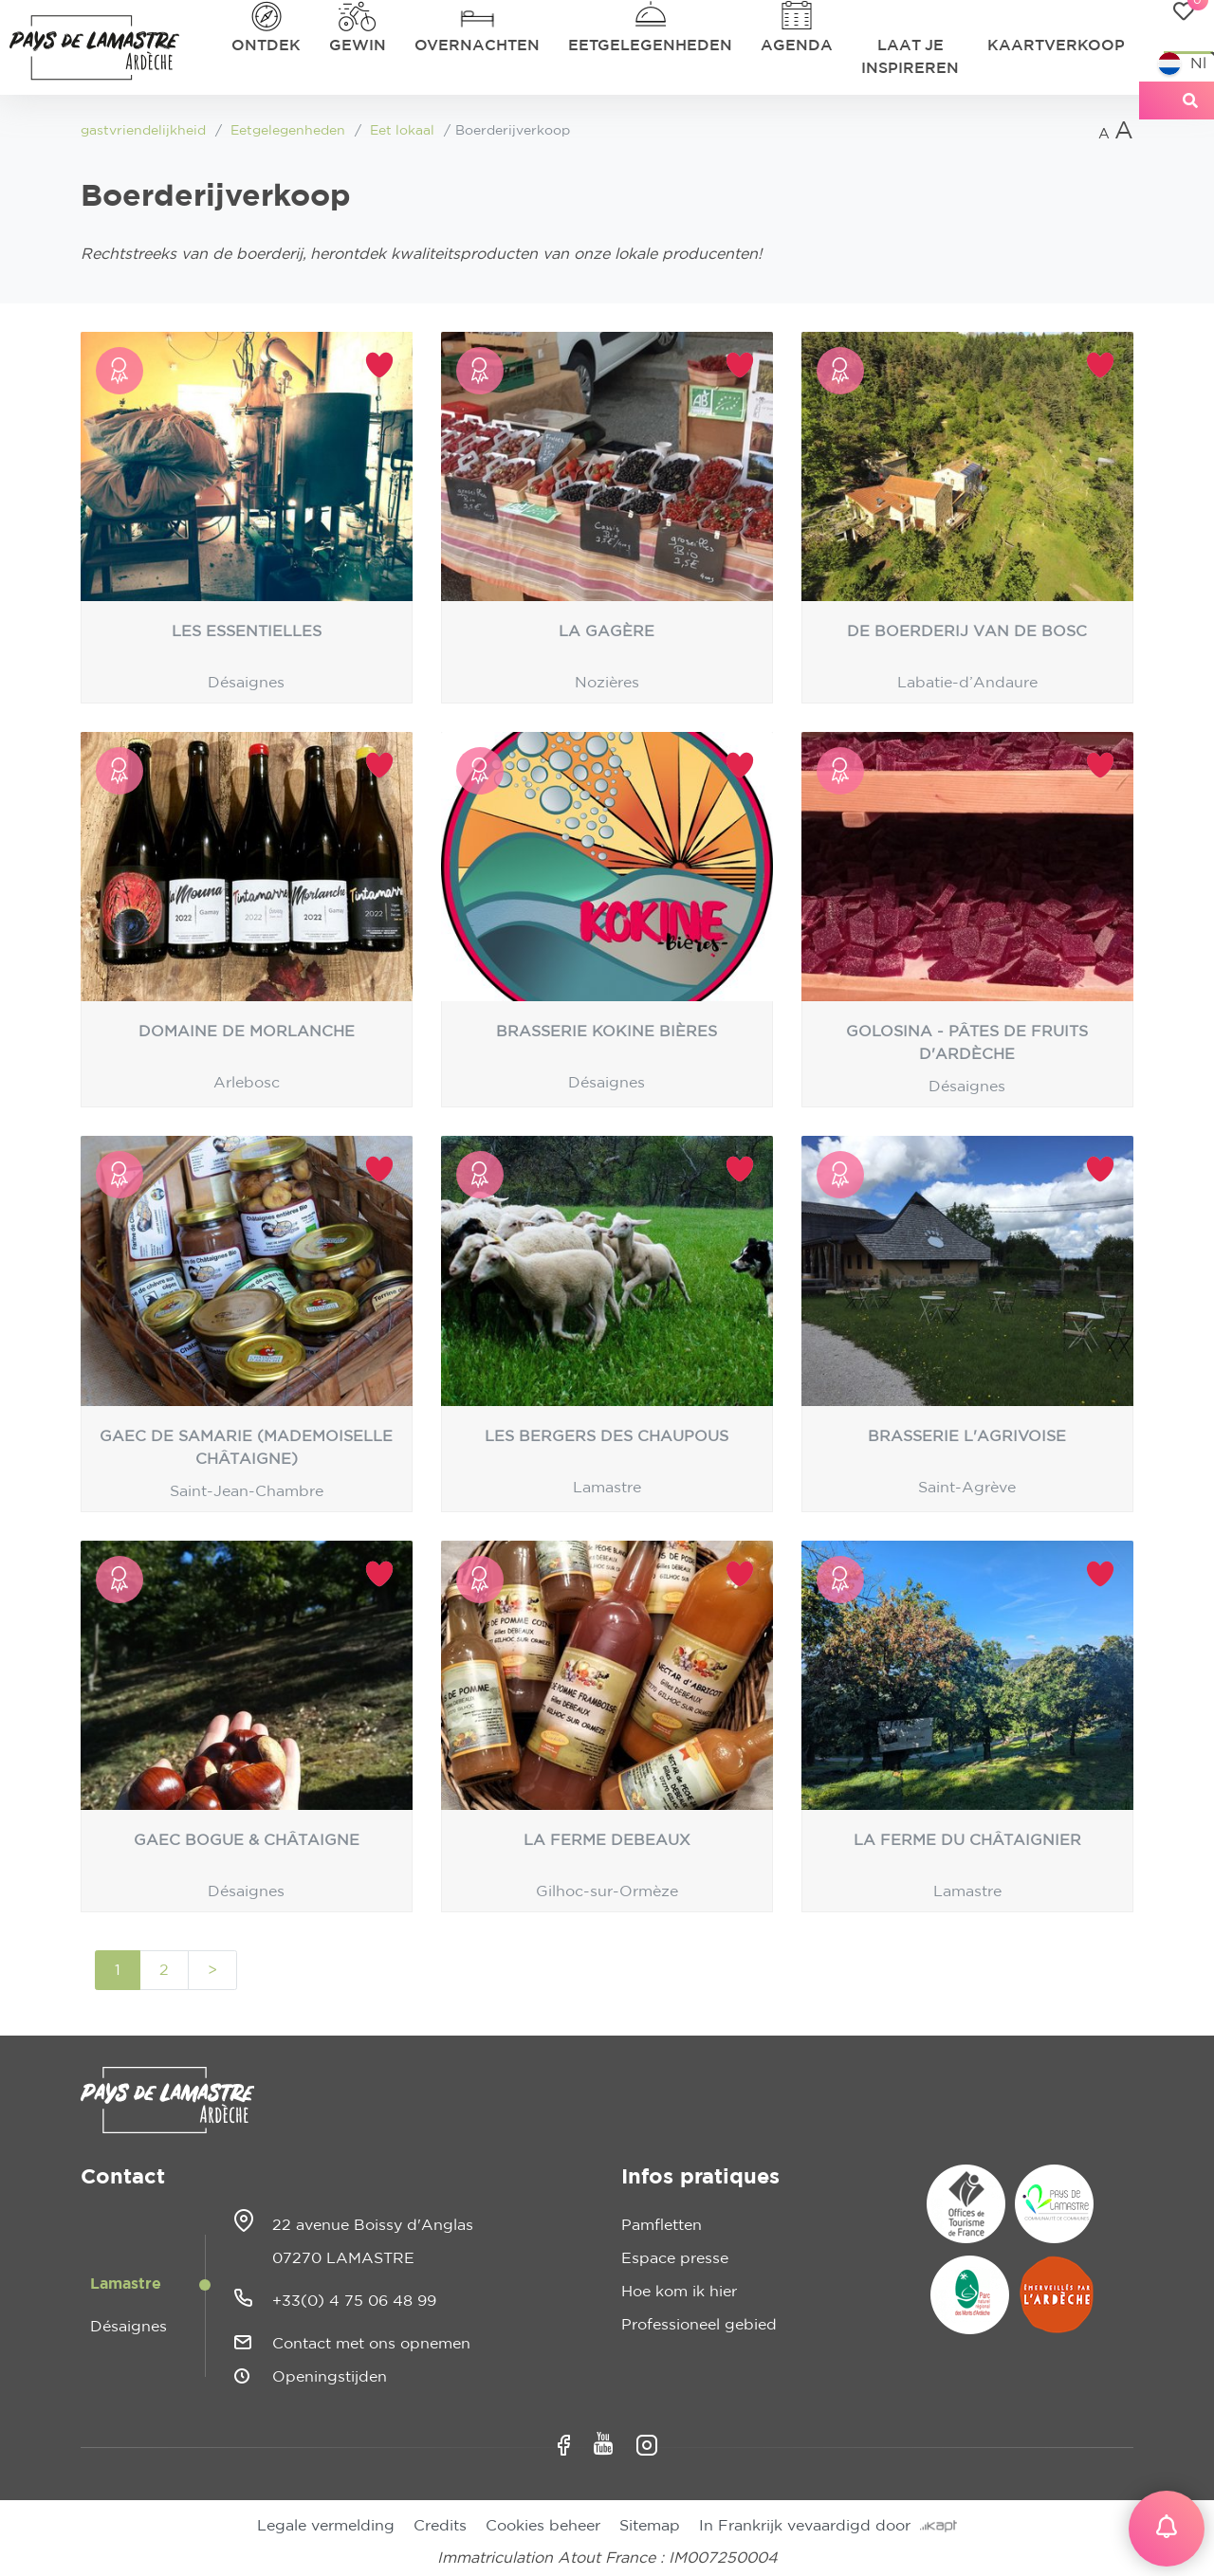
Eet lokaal (402, 130)
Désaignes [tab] (128, 2326)
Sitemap (649, 2525)
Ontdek (266, 45)
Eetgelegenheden (650, 45)
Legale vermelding (326, 2525)
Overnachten (477, 45)
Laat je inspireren (910, 57)
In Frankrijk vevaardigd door (828, 2525)
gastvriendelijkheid (143, 130)
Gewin (357, 45)
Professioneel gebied (699, 2324)
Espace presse (674, 2258)
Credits (440, 2525)
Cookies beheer (543, 2525)
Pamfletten (661, 2225)
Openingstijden (329, 2376)
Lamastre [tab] (125, 2284)
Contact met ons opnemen (371, 2343)
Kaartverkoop (1056, 45)
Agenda (797, 45)
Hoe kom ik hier (679, 2291)
